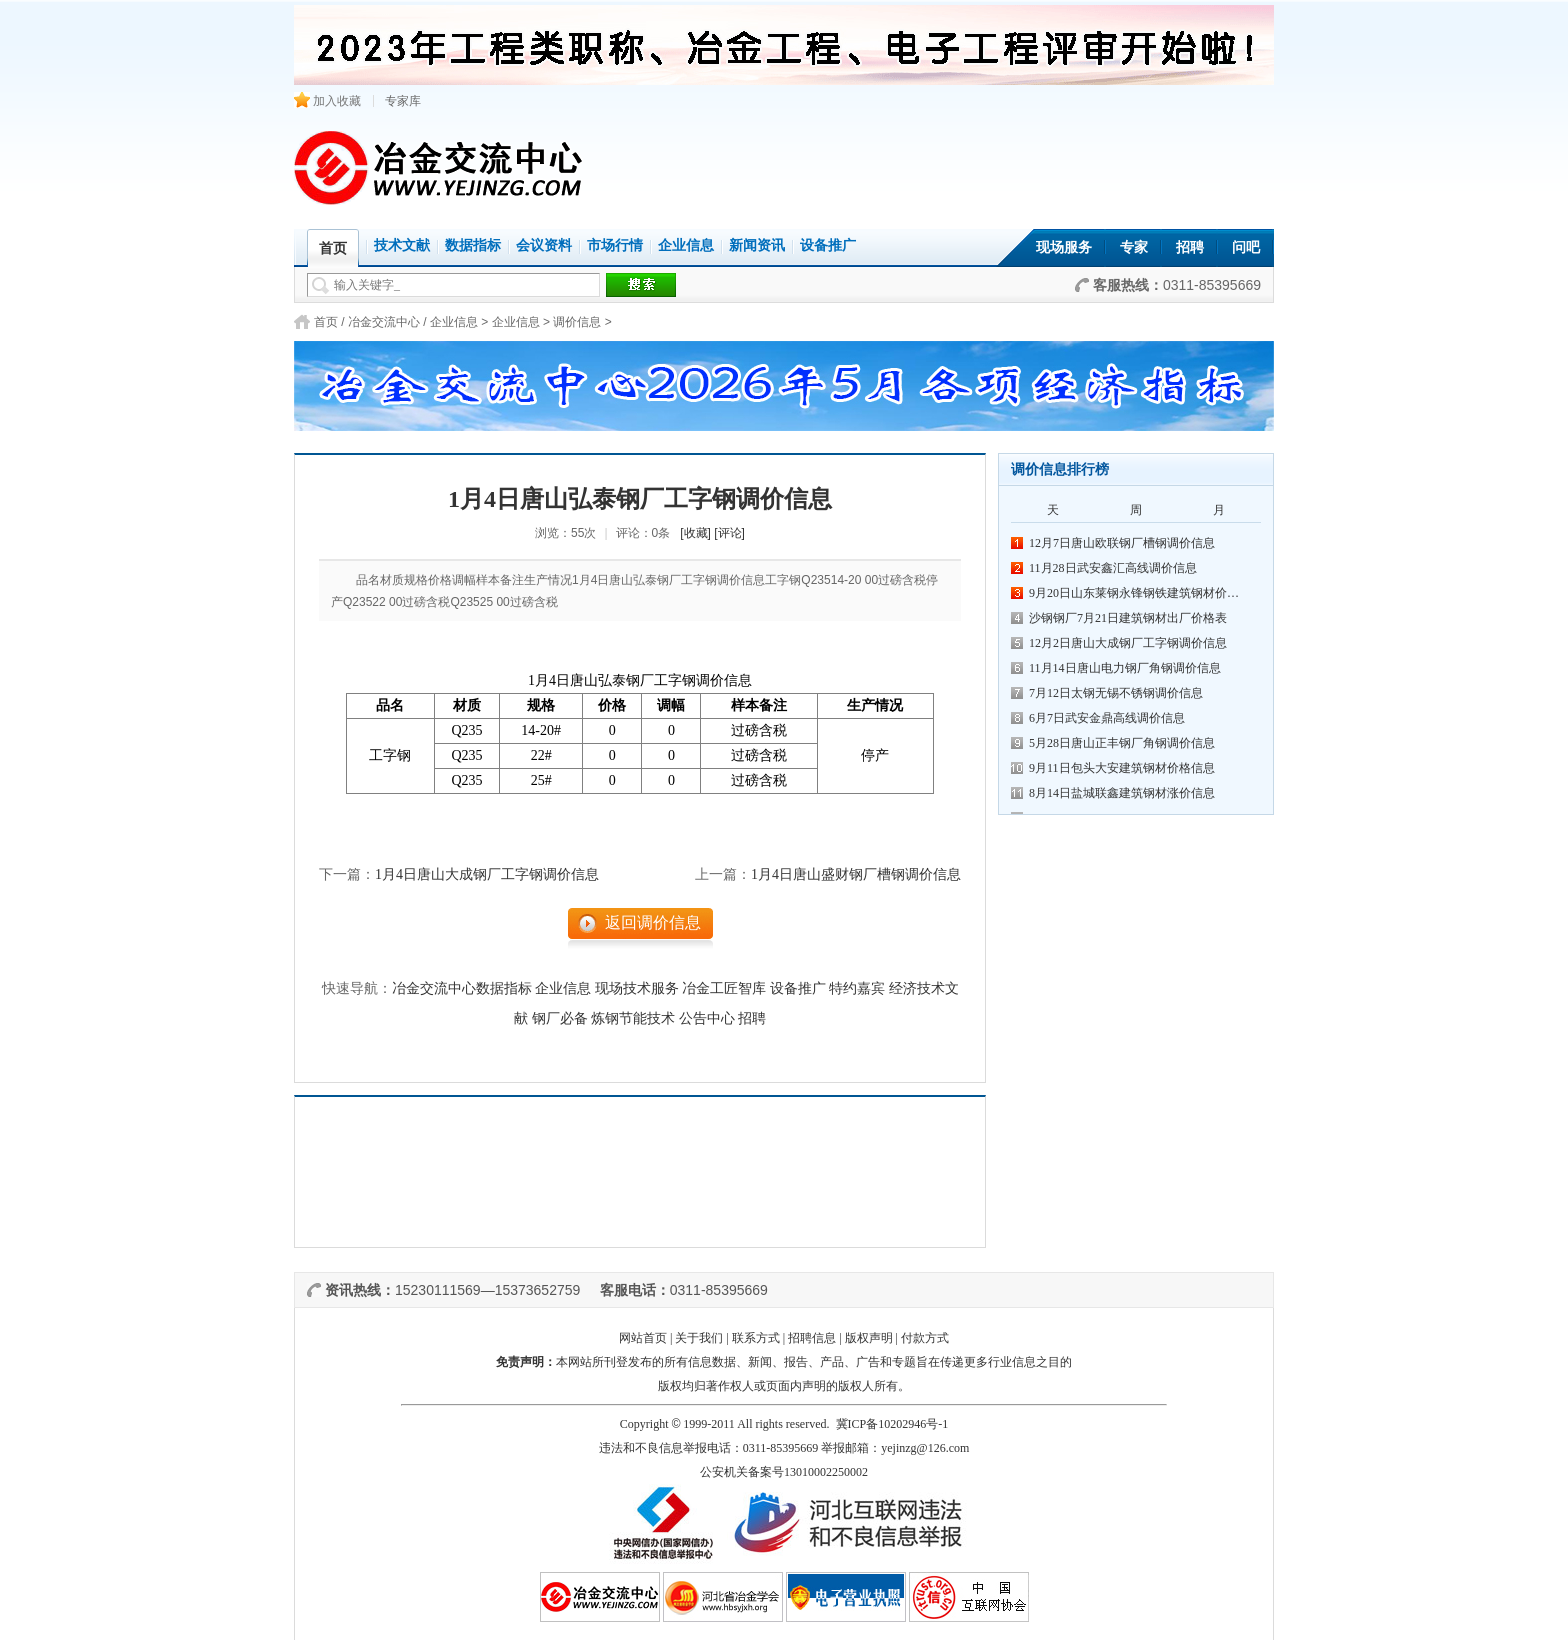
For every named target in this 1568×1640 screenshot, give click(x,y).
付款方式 (925, 1338)
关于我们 (699, 1338)
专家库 (403, 101)
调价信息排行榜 (1060, 469)
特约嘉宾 (857, 988)
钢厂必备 (560, 1018)
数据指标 (473, 245)
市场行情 (615, 245)
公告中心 (707, 1018)
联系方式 (756, 1338)
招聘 (1190, 247)
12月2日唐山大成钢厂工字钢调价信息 (1128, 643)
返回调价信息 (653, 922)
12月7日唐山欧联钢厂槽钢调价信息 (1122, 543)
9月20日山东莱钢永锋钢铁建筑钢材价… (1134, 593)
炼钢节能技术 (633, 1018)
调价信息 (577, 322)
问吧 (1246, 247)
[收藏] (695, 533)
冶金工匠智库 (724, 988)
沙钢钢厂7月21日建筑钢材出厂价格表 (1128, 618)
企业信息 (686, 245)
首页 (326, 322)
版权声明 (869, 1338)
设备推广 (828, 245)
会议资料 (544, 245)
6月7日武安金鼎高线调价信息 (1107, 718)
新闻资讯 (757, 245)
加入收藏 (327, 101)
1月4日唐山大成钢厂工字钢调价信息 (487, 874)
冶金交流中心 (384, 322)
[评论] (729, 533)
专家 (1134, 247)
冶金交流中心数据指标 (462, 988)
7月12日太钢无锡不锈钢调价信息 (1116, 693)
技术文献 (402, 245)
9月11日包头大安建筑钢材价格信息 (1122, 768)
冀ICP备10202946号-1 (892, 1424)
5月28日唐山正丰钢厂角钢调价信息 (1122, 743)
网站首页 (643, 1338)
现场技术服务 (637, 988)
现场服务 (1064, 247)
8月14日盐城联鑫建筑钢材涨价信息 (1122, 793)
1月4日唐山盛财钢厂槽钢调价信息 (856, 874)
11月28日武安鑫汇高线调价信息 (1113, 568)
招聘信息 (812, 1338)
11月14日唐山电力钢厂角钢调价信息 (1125, 668)
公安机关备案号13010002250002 (784, 1472)
